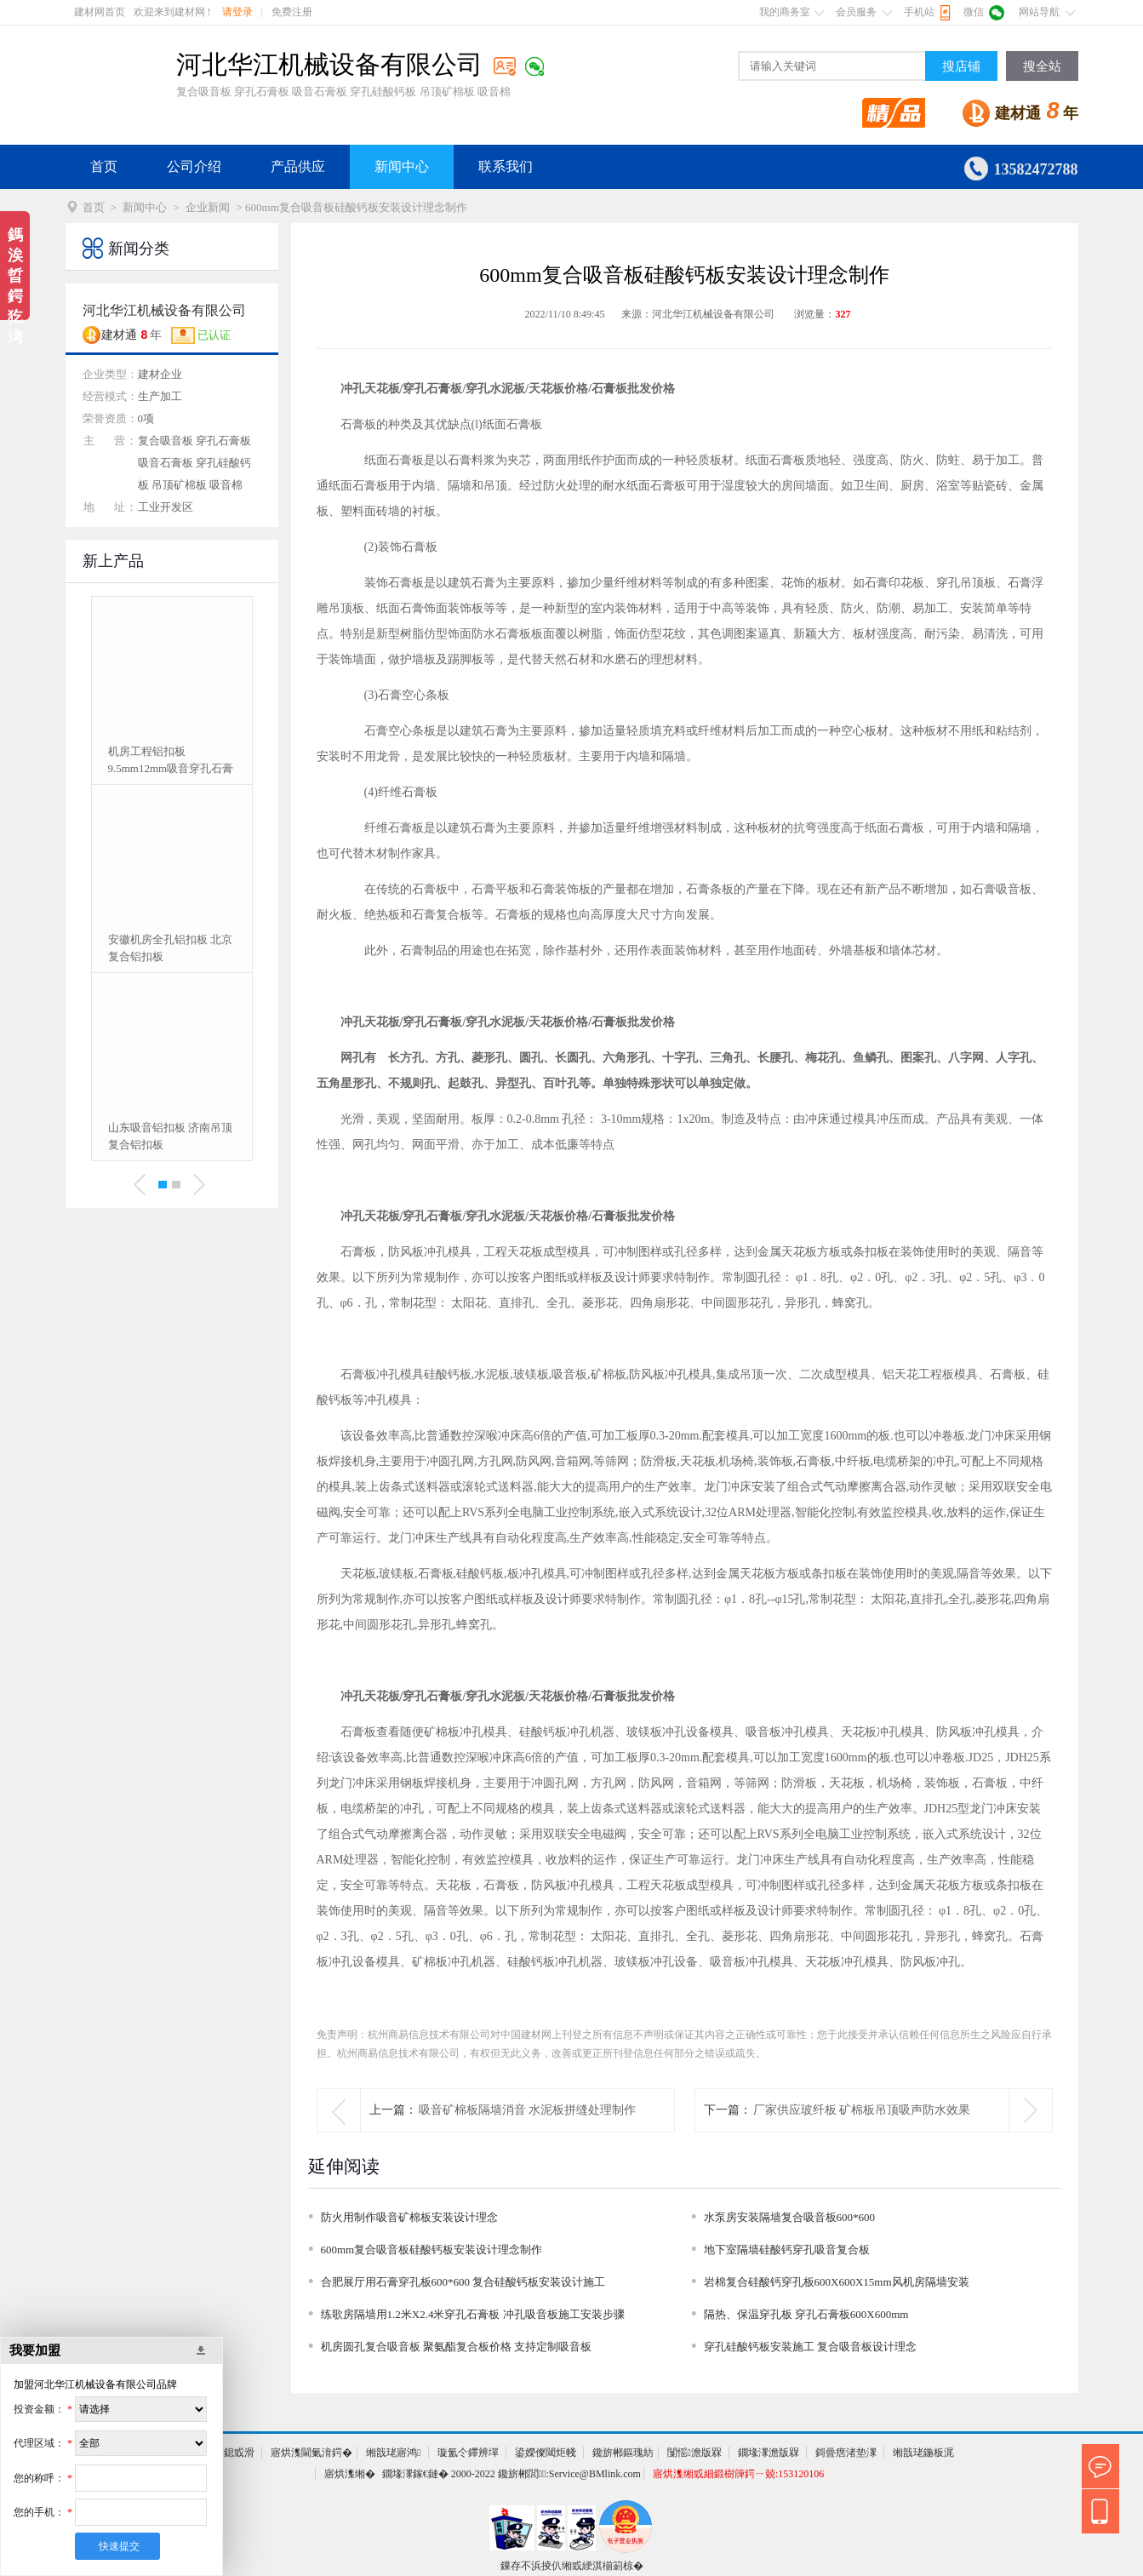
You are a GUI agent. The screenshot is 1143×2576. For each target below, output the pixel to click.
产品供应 (298, 166)
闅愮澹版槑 (694, 2453)
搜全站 (1042, 66)
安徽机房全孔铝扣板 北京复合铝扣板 (170, 948)
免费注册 (291, 12)
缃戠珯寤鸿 (393, 2453)
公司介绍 (194, 166)
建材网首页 (99, 12)
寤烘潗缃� (349, 2474)
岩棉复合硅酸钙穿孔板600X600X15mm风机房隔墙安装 (836, 2281)
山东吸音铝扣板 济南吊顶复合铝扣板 (170, 1136)
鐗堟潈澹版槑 (768, 2453)
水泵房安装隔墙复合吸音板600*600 (790, 2217)
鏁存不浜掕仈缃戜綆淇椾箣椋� (571, 2566)
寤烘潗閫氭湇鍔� (311, 2453)
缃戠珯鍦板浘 (923, 2453)
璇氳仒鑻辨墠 (468, 2453)
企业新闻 (208, 207)
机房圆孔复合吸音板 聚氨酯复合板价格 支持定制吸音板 (456, 2346)
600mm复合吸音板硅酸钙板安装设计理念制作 (432, 2249)
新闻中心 (401, 166)
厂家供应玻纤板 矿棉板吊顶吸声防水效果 (862, 2110)
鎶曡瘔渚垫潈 (846, 2453)
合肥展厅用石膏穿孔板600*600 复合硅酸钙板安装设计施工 (463, 2281)
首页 (103, 166)
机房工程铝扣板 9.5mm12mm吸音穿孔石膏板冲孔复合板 (171, 761)
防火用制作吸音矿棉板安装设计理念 (409, 2217)
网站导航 (1039, 12)
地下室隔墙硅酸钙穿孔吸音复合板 (787, 2249)
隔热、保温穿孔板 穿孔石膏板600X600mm (806, 2314)
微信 (973, 12)
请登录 (237, 12)
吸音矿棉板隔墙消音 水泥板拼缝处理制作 (528, 2110)
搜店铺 (961, 66)
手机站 (919, 12)
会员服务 (856, 12)
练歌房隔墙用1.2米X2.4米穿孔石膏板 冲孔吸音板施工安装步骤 (473, 2314)
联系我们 (505, 166)
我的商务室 (784, 12)
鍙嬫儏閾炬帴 (545, 2453)
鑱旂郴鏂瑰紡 (623, 2453)
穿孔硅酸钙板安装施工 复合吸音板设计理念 (810, 2346)
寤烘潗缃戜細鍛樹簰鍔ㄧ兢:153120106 (738, 2474)
